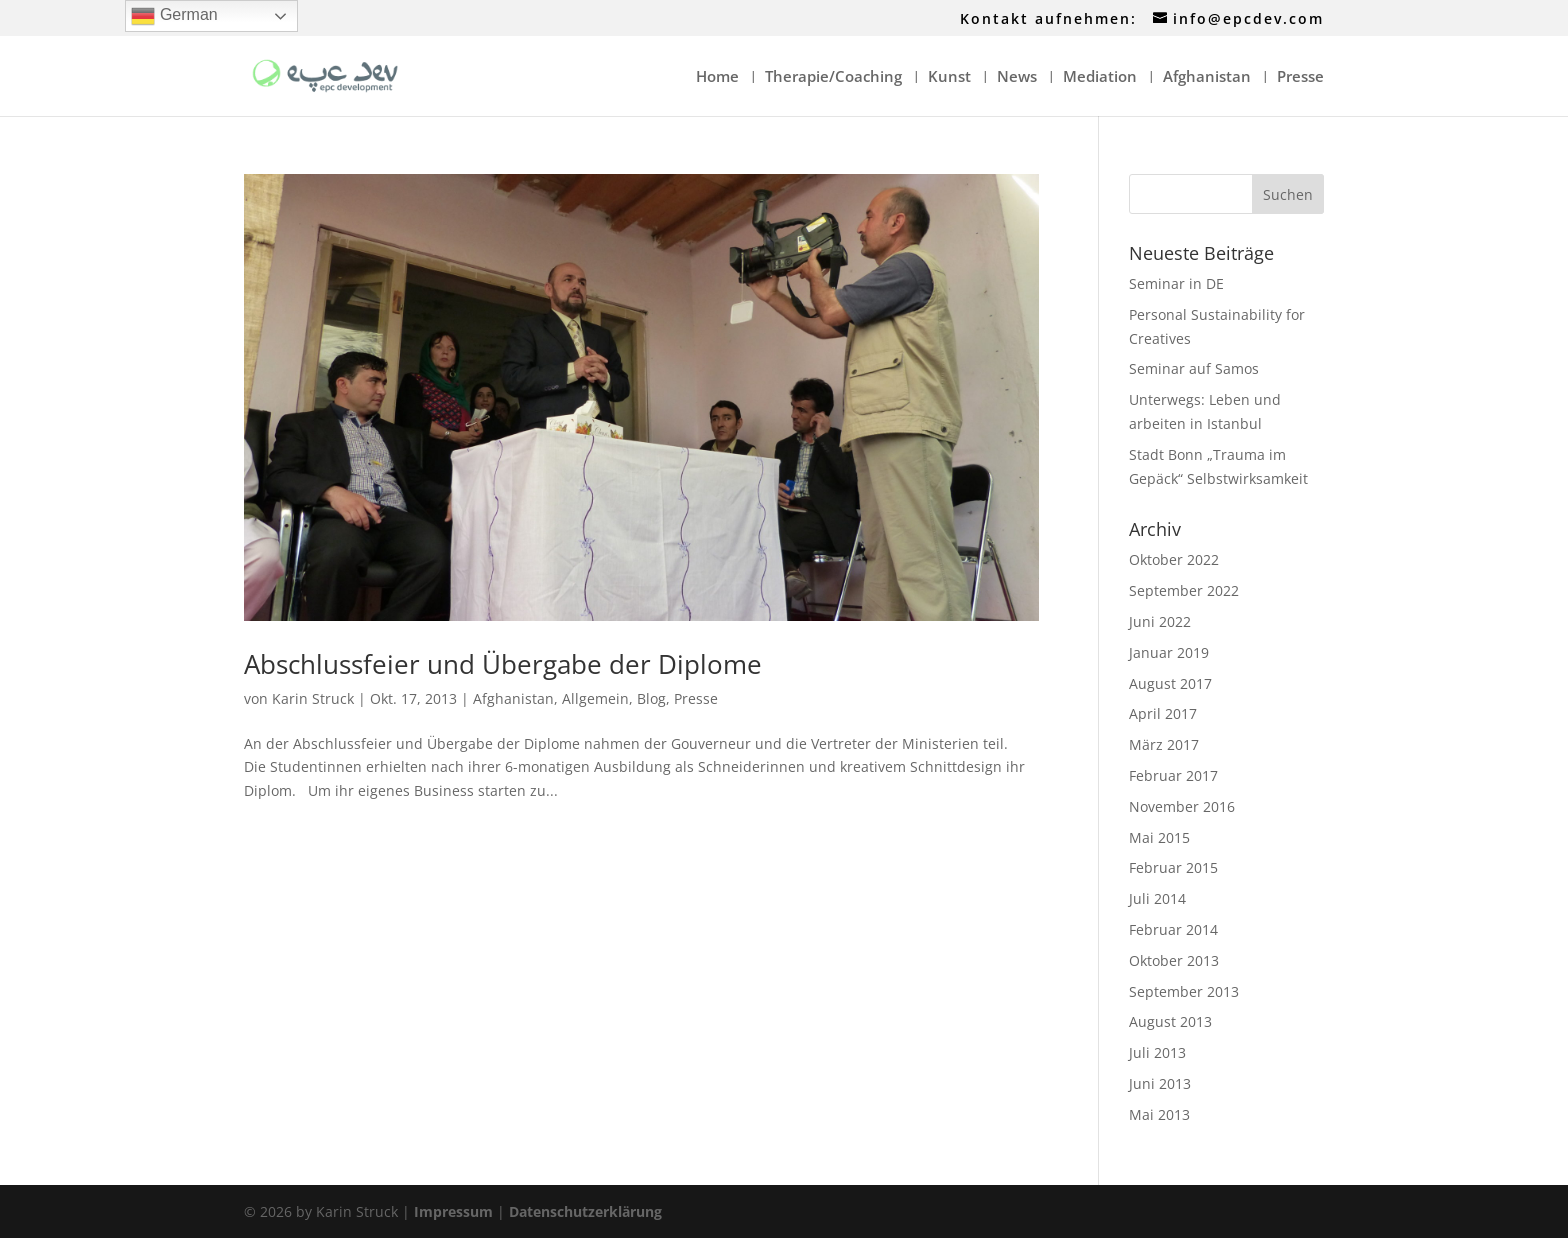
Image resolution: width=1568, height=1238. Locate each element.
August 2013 (1170, 1021)
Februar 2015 (1173, 867)
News (1017, 77)
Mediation (1100, 77)
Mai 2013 (1159, 1114)
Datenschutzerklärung (585, 1211)
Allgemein (595, 698)
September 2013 (1184, 991)
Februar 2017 (1173, 775)
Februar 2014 (1173, 929)
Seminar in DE (1176, 283)
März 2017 (1164, 744)
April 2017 (1163, 713)
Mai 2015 (1159, 837)
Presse (1300, 77)
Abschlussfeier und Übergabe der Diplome (503, 664)
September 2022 (1184, 590)
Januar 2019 (1169, 652)
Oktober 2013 (1174, 960)
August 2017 (1170, 683)
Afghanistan (1207, 77)
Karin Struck (313, 698)
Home (717, 77)
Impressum (453, 1211)
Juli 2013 (1157, 1052)
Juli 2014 (1157, 898)
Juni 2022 (1160, 621)
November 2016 (1182, 806)
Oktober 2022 (1174, 559)
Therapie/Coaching (833, 77)
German (174, 16)
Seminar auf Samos (1194, 368)
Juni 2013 (1160, 1083)
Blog (651, 698)
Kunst (949, 77)
